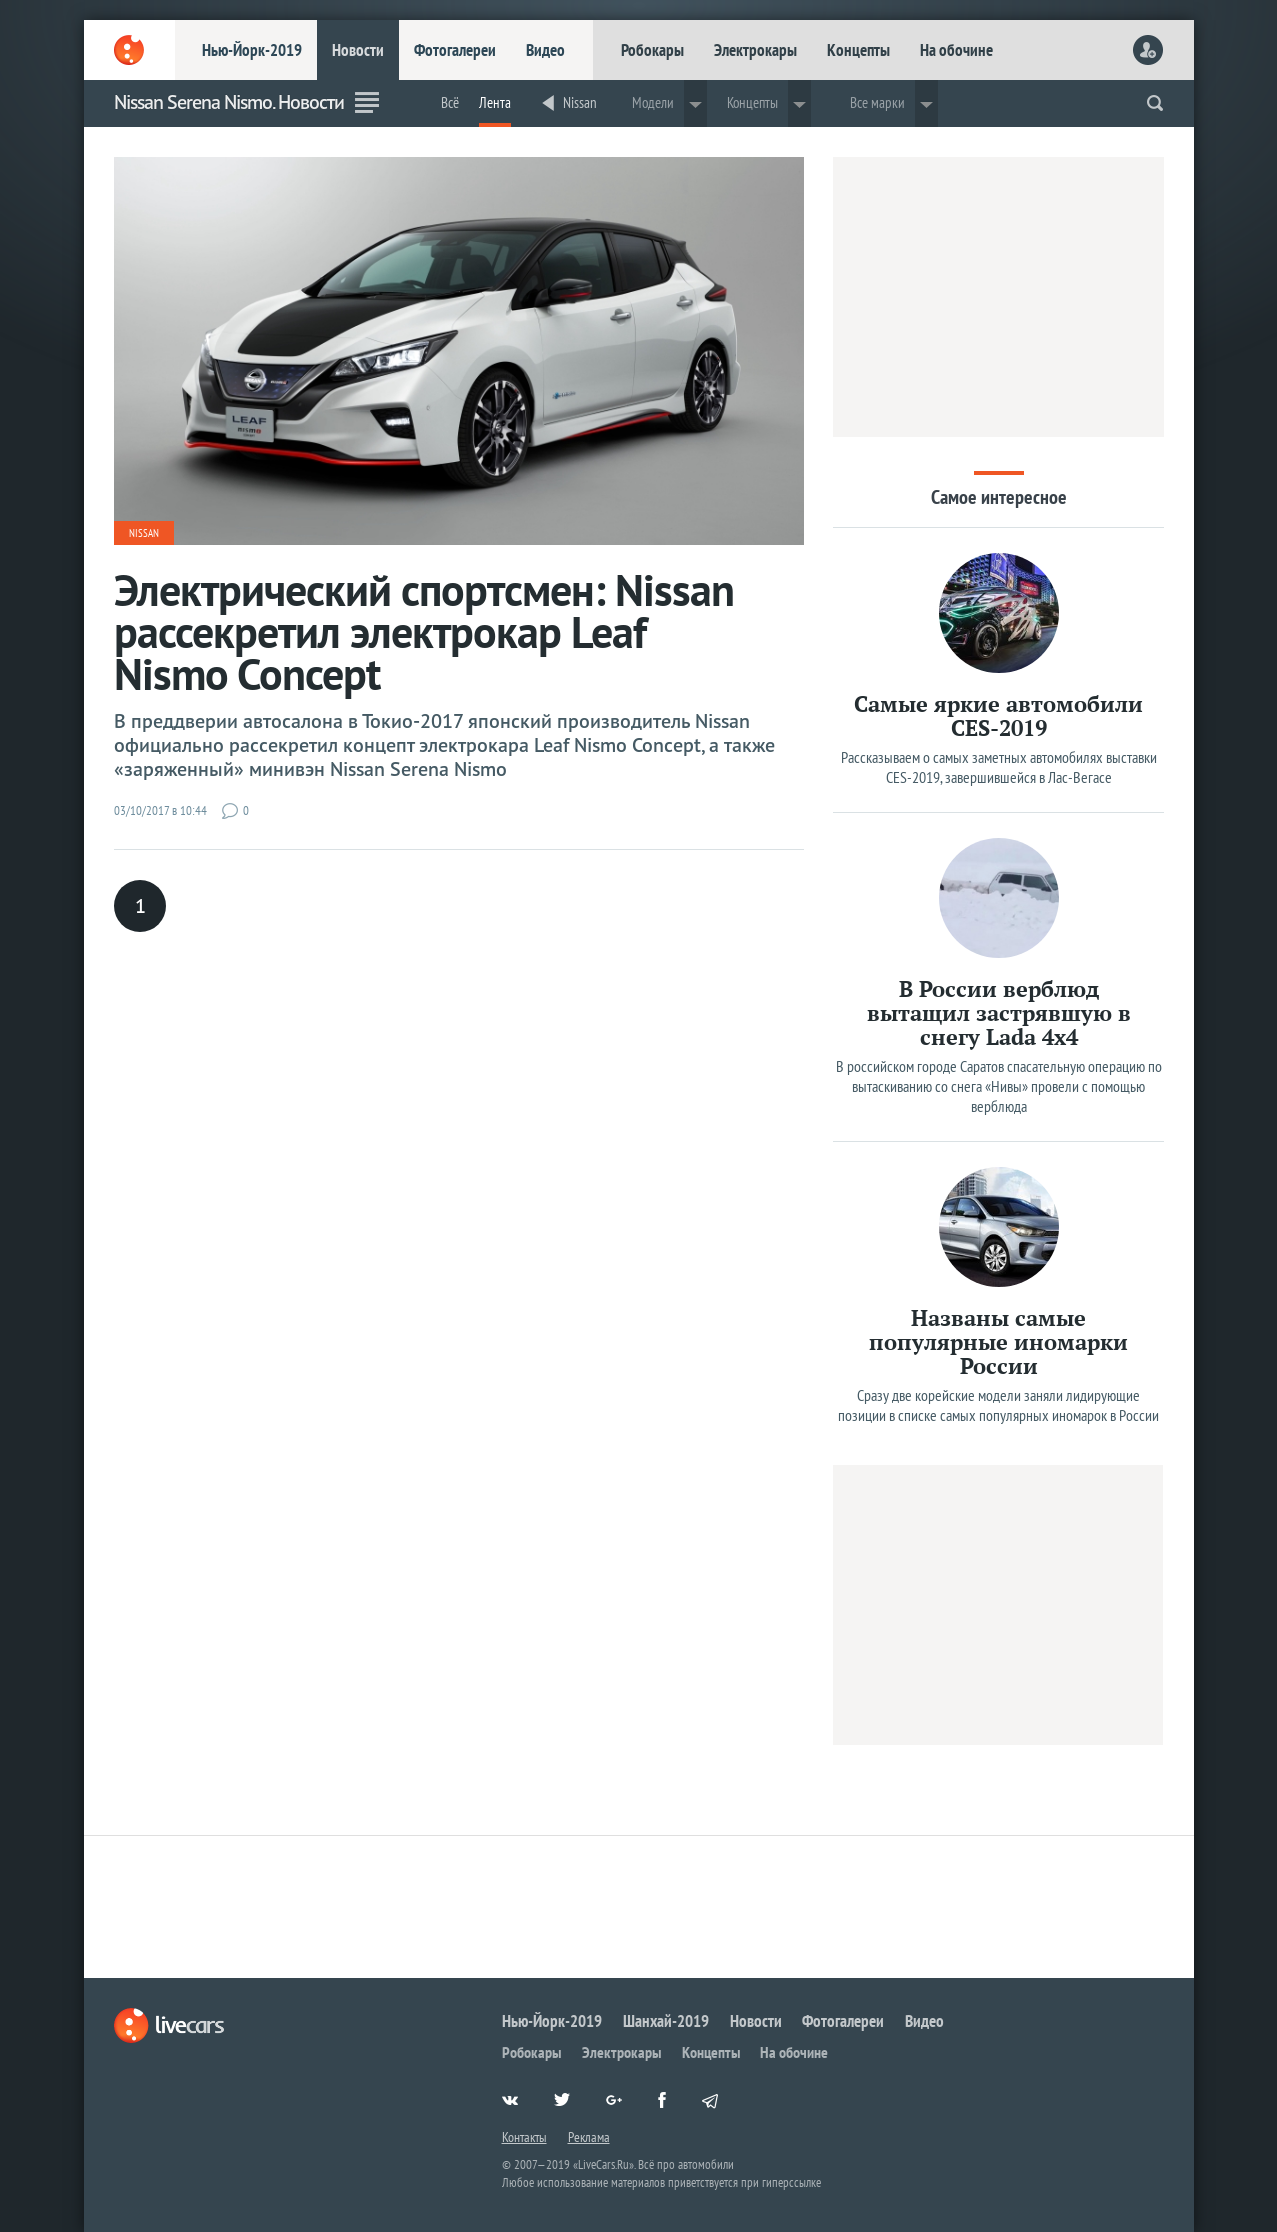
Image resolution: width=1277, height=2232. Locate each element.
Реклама (589, 2137)
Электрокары (755, 50)
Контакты (524, 2137)
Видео (545, 50)
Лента (495, 102)
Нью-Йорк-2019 (252, 50)
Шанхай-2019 (666, 2021)
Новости (358, 50)
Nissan (580, 102)
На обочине (956, 50)
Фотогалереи (455, 50)
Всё (450, 102)
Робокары (652, 50)
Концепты (858, 50)
